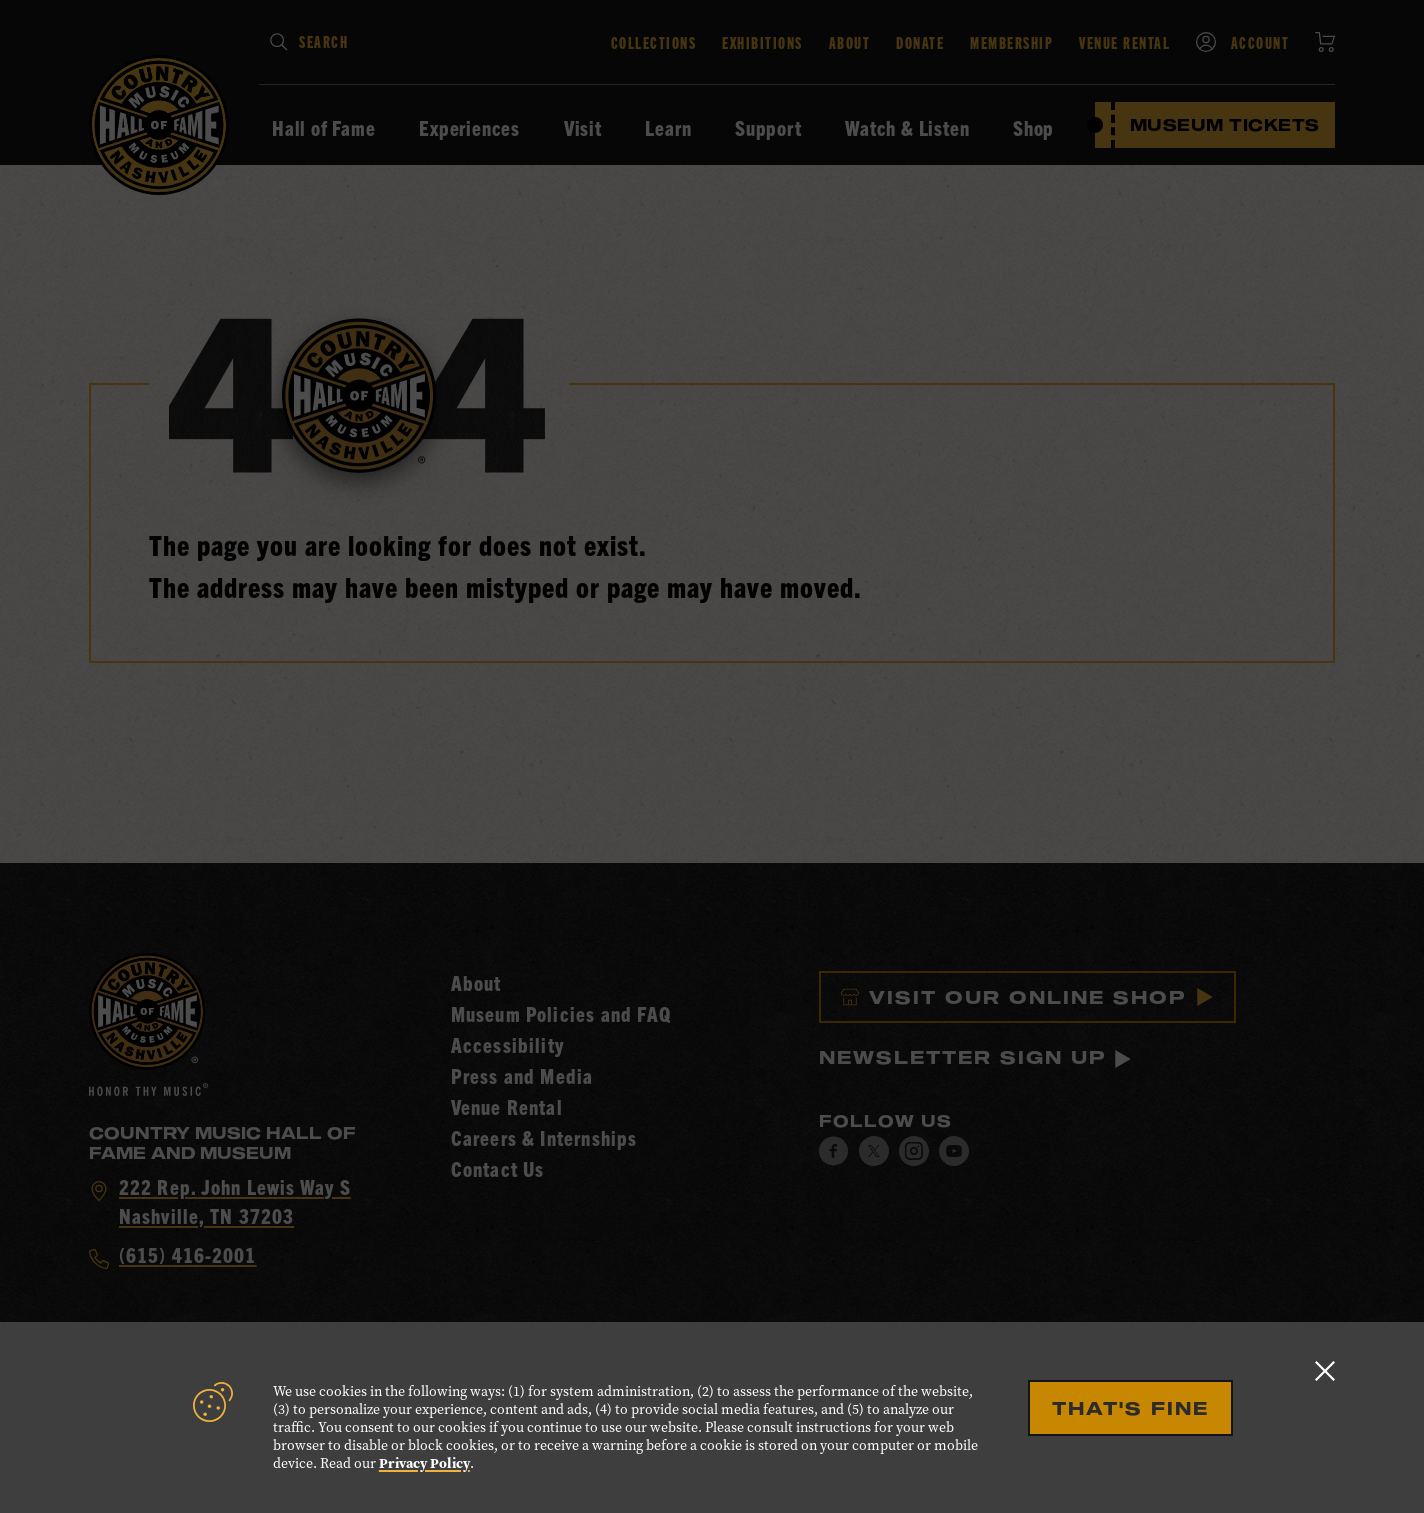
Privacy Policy (424, 1463)
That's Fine (1130, 1408)
